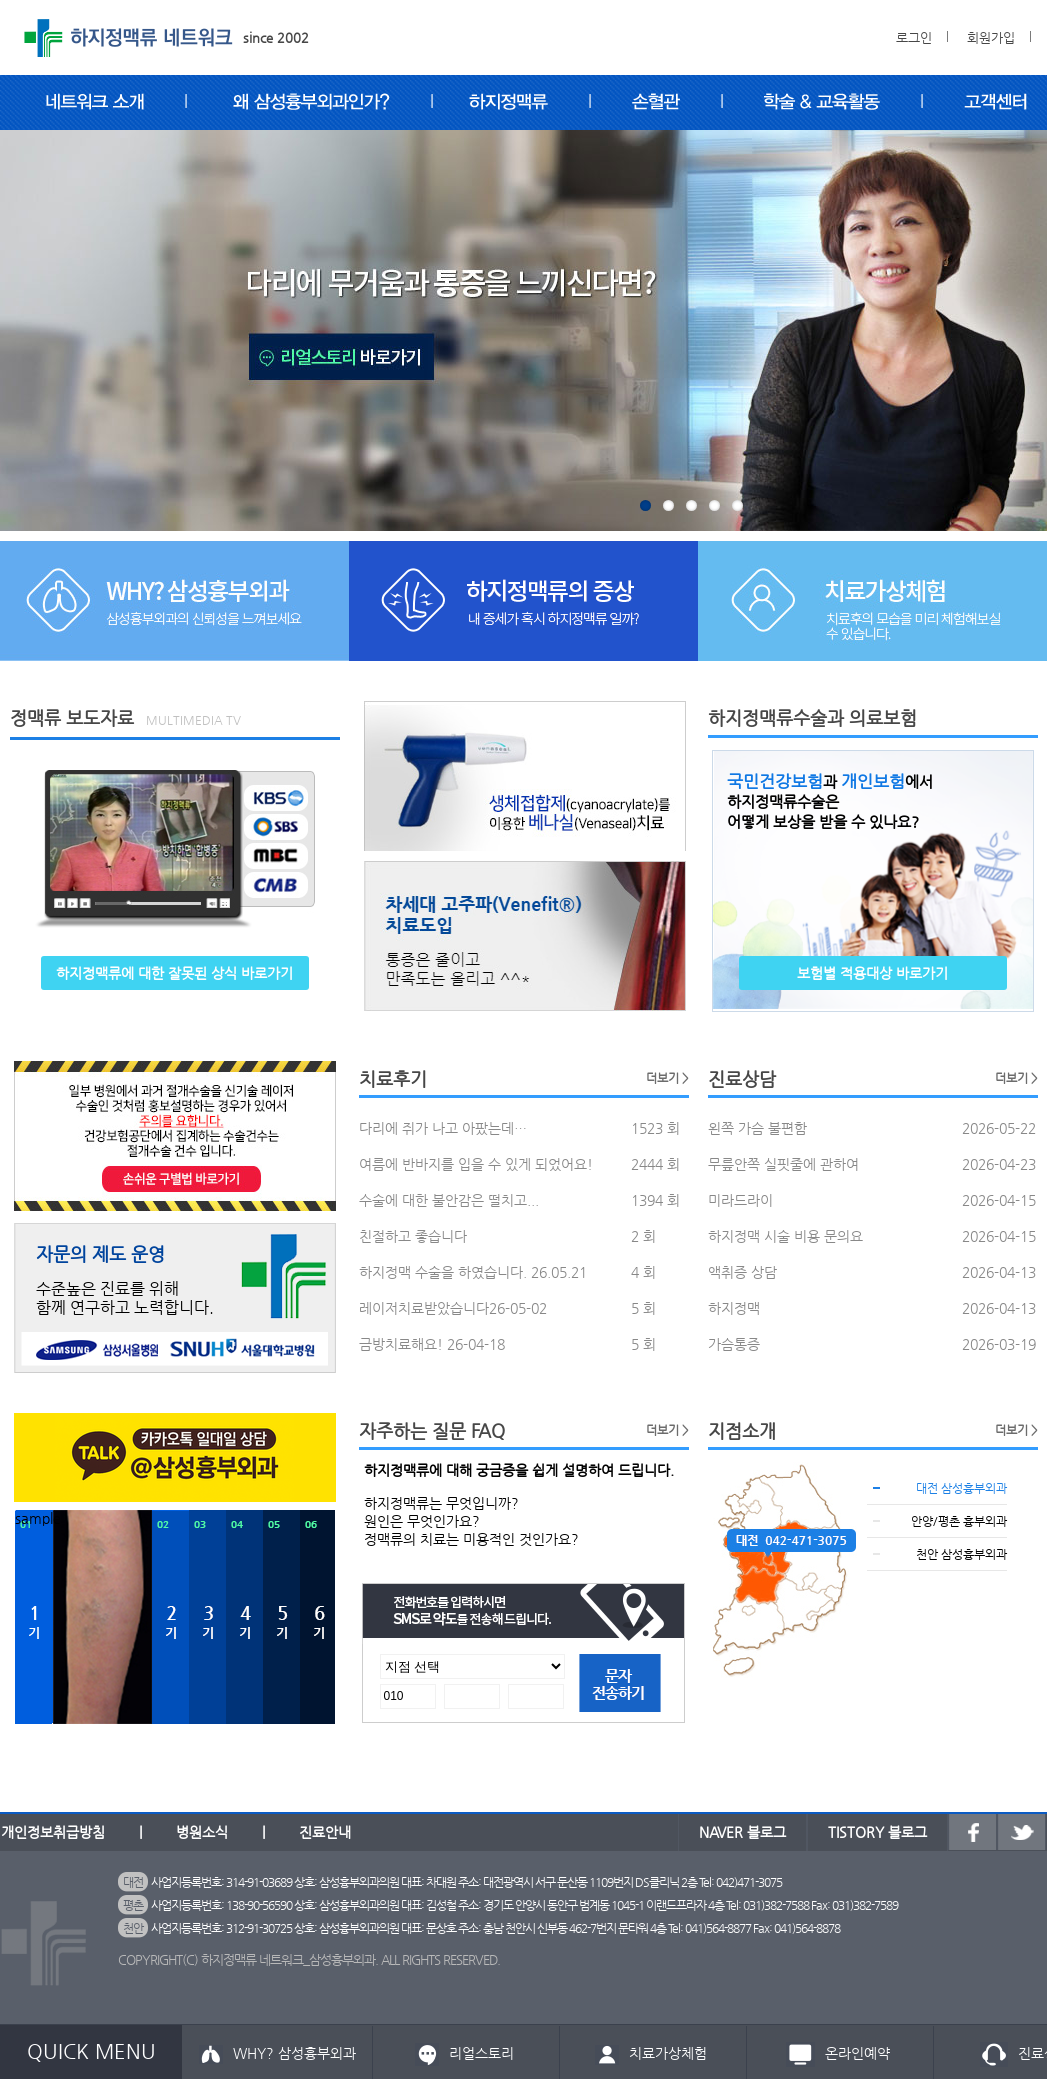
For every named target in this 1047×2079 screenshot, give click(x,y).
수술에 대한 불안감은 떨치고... (449, 1200)
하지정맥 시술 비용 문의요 (785, 1236)
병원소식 (202, 1832)
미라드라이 (740, 1200)
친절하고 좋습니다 (413, 1236)
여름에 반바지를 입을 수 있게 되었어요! (476, 1164)
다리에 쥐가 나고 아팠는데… (443, 1128)
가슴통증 (734, 1344)
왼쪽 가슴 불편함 (757, 1128)
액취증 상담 (742, 1272)
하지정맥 (734, 1308)
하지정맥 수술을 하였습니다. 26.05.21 (473, 1272)
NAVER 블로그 (742, 1832)
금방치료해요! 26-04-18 (432, 1344)
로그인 (914, 37)
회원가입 (991, 37)
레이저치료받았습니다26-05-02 (453, 1308)
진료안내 (325, 1832)
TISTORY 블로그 (877, 1832)
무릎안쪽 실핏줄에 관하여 (783, 1164)
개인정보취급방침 (53, 1832)
